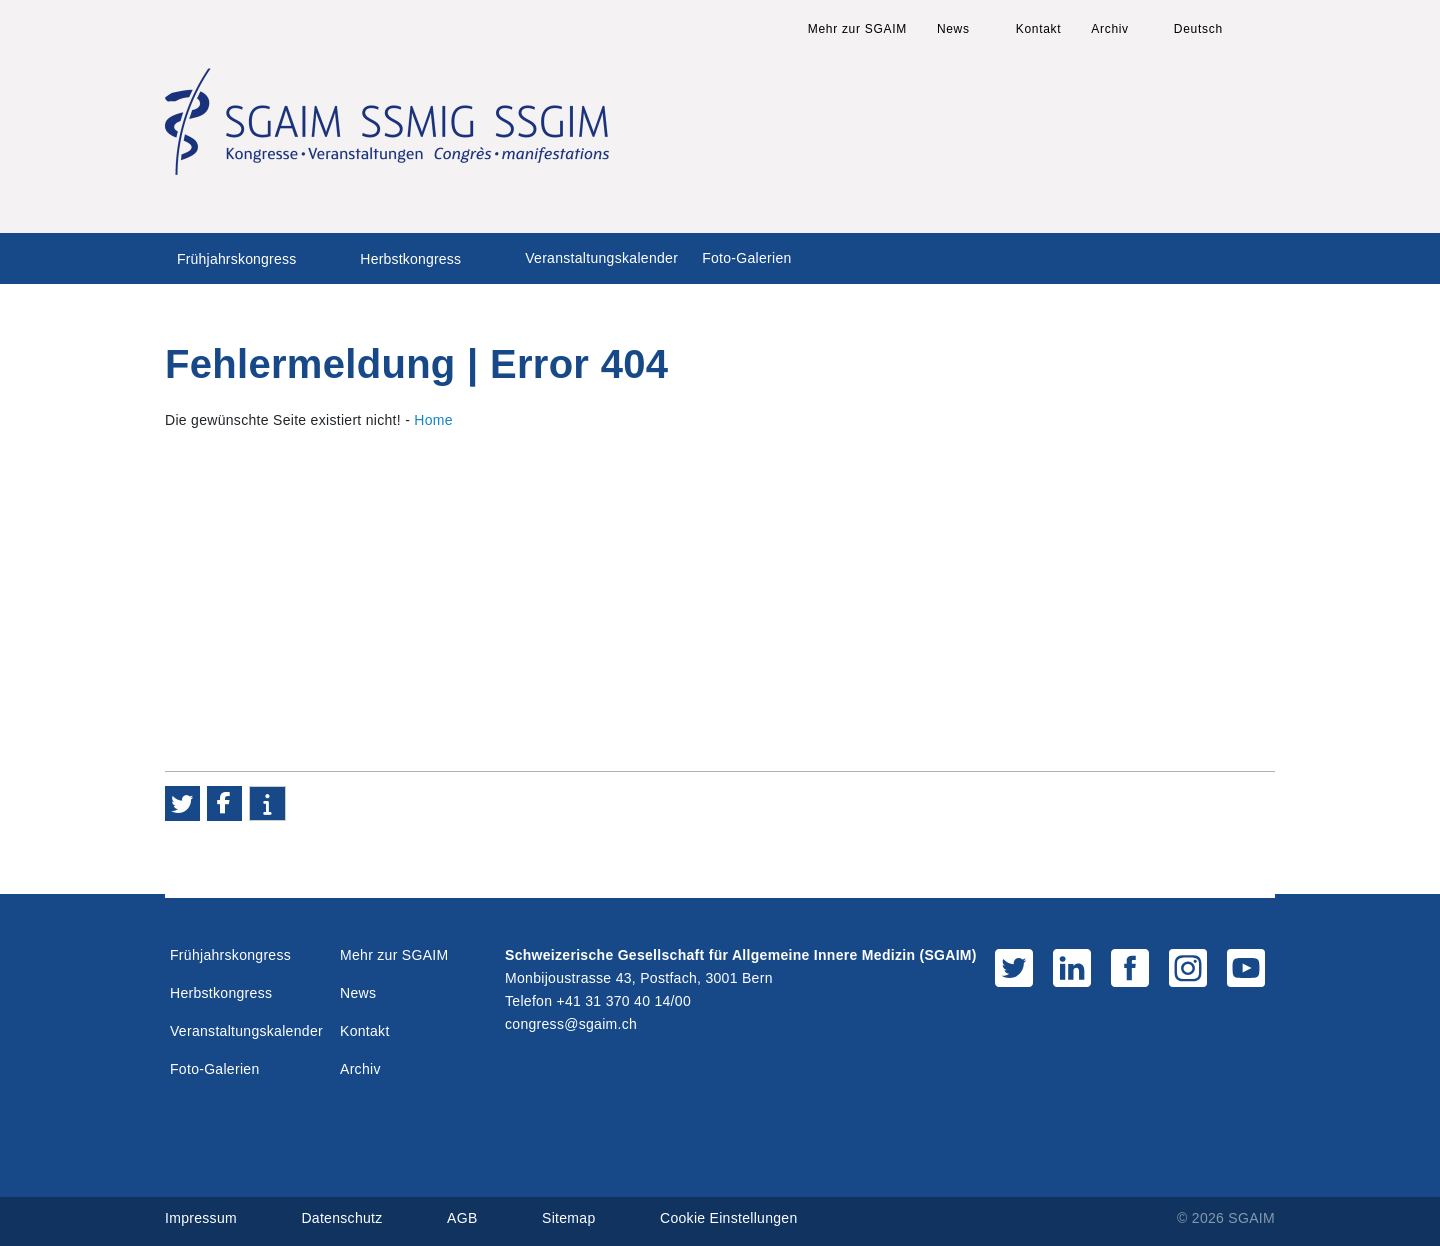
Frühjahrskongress (236, 259)
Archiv (1110, 29)
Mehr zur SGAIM (857, 29)
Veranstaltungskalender (601, 258)
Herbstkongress (410, 259)
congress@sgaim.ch (571, 1024)
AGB (462, 1218)
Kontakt (1039, 29)
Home (433, 420)
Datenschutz (341, 1218)
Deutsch (1198, 29)
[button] (182, 803)
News (953, 29)
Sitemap (568, 1218)
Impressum (201, 1218)
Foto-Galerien (747, 258)
